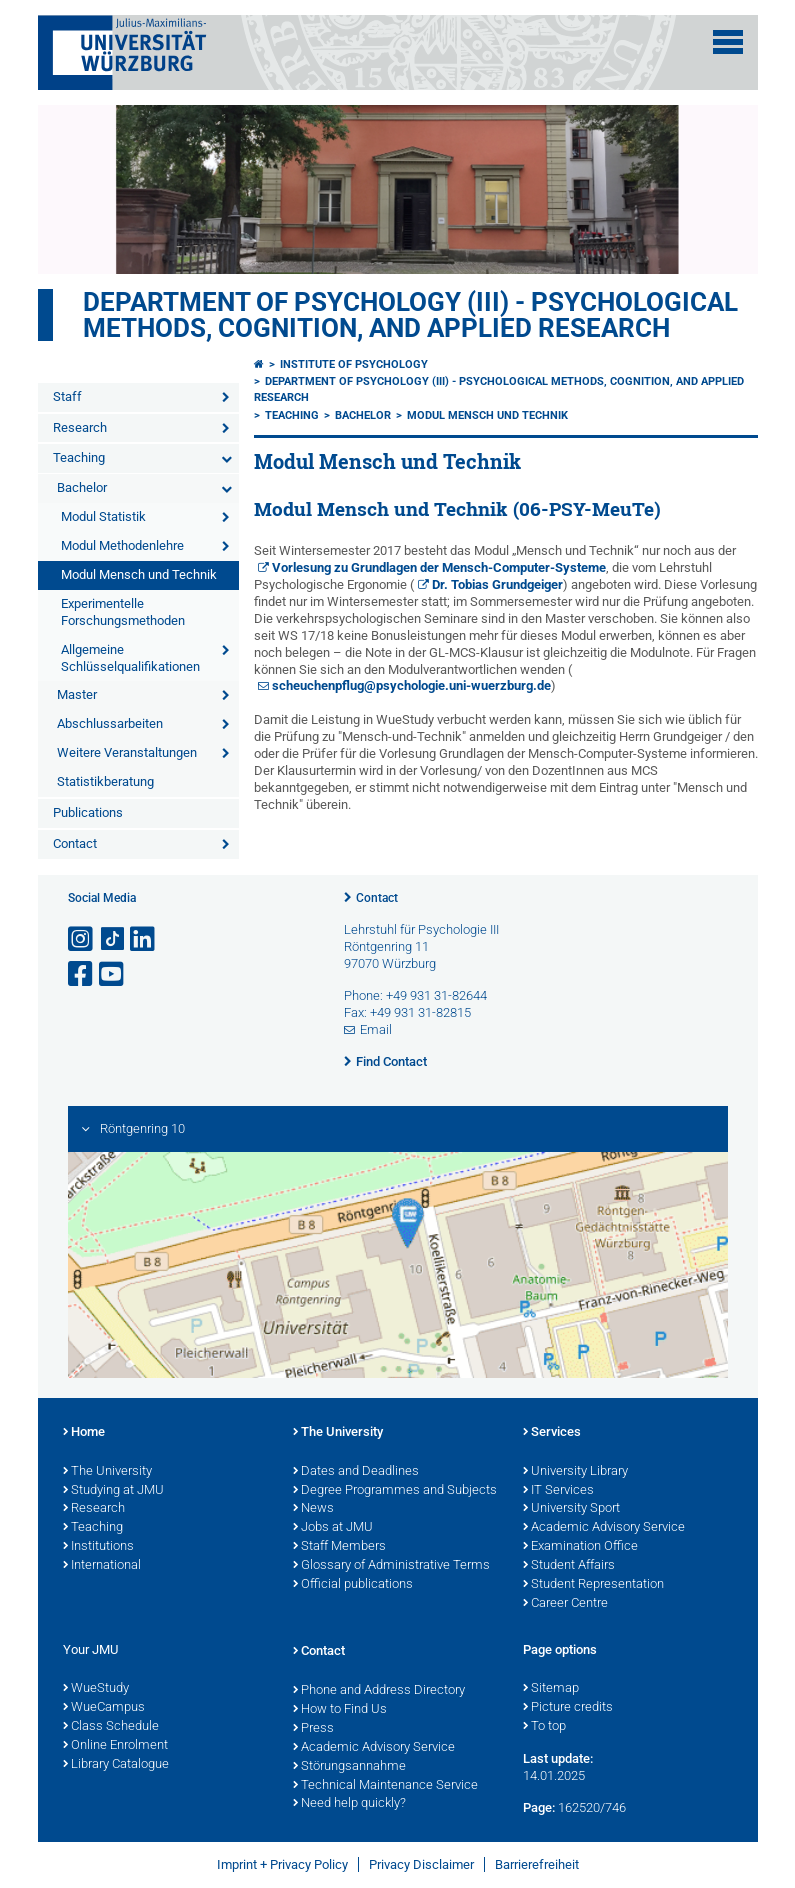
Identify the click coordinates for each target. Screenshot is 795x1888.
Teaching (79, 457)
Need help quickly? (349, 1804)
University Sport (571, 1509)
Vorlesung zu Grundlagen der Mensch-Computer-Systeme (439, 567)
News (313, 1509)
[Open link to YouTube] (113, 974)
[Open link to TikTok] (113, 939)
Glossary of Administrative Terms (391, 1566)
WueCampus (104, 1708)
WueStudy (96, 1689)
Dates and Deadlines (356, 1472)
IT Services (558, 1491)
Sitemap (551, 1689)
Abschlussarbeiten (110, 723)
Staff (67, 396)
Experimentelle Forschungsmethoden (123, 612)
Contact (75, 843)
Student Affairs (569, 1566)
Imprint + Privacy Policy (282, 1864)
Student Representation (593, 1585)
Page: (539, 1807)
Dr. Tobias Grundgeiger (497, 584)
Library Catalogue (116, 1765)
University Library (575, 1472)
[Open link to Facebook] (82, 974)
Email (376, 1029)
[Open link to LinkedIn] (144, 939)
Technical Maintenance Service (385, 1786)
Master (77, 694)
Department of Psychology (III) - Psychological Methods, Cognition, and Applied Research (410, 315)
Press (313, 1729)
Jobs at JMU (333, 1528)
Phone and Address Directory (379, 1691)
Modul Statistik (103, 516)
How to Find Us (340, 1710)
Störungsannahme (349, 1767)
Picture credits (568, 1708)
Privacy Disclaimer (421, 1864)
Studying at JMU (113, 1491)
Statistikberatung (105, 781)
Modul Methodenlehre (122, 545)
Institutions (98, 1547)
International (102, 1566)
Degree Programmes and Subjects (395, 1491)
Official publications (353, 1585)
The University (107, 1472)
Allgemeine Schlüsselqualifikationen (130, 658)
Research (80, 427)
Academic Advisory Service (604, 1528)
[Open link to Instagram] (82, 939)
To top (544, 1727)
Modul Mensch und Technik (139, 574)
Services (552, 1433)
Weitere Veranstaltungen (127, 752)
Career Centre (565, 1604)
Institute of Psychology (354, 364)
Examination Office (580, 1547)
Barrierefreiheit (537, 1864)
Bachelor (82, 487)
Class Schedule (111, 1727)
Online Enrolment (115, 1746)
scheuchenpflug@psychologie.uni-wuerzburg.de (411, 685)
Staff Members (339, 1547)
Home (84, 1433)
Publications (88, 812)
